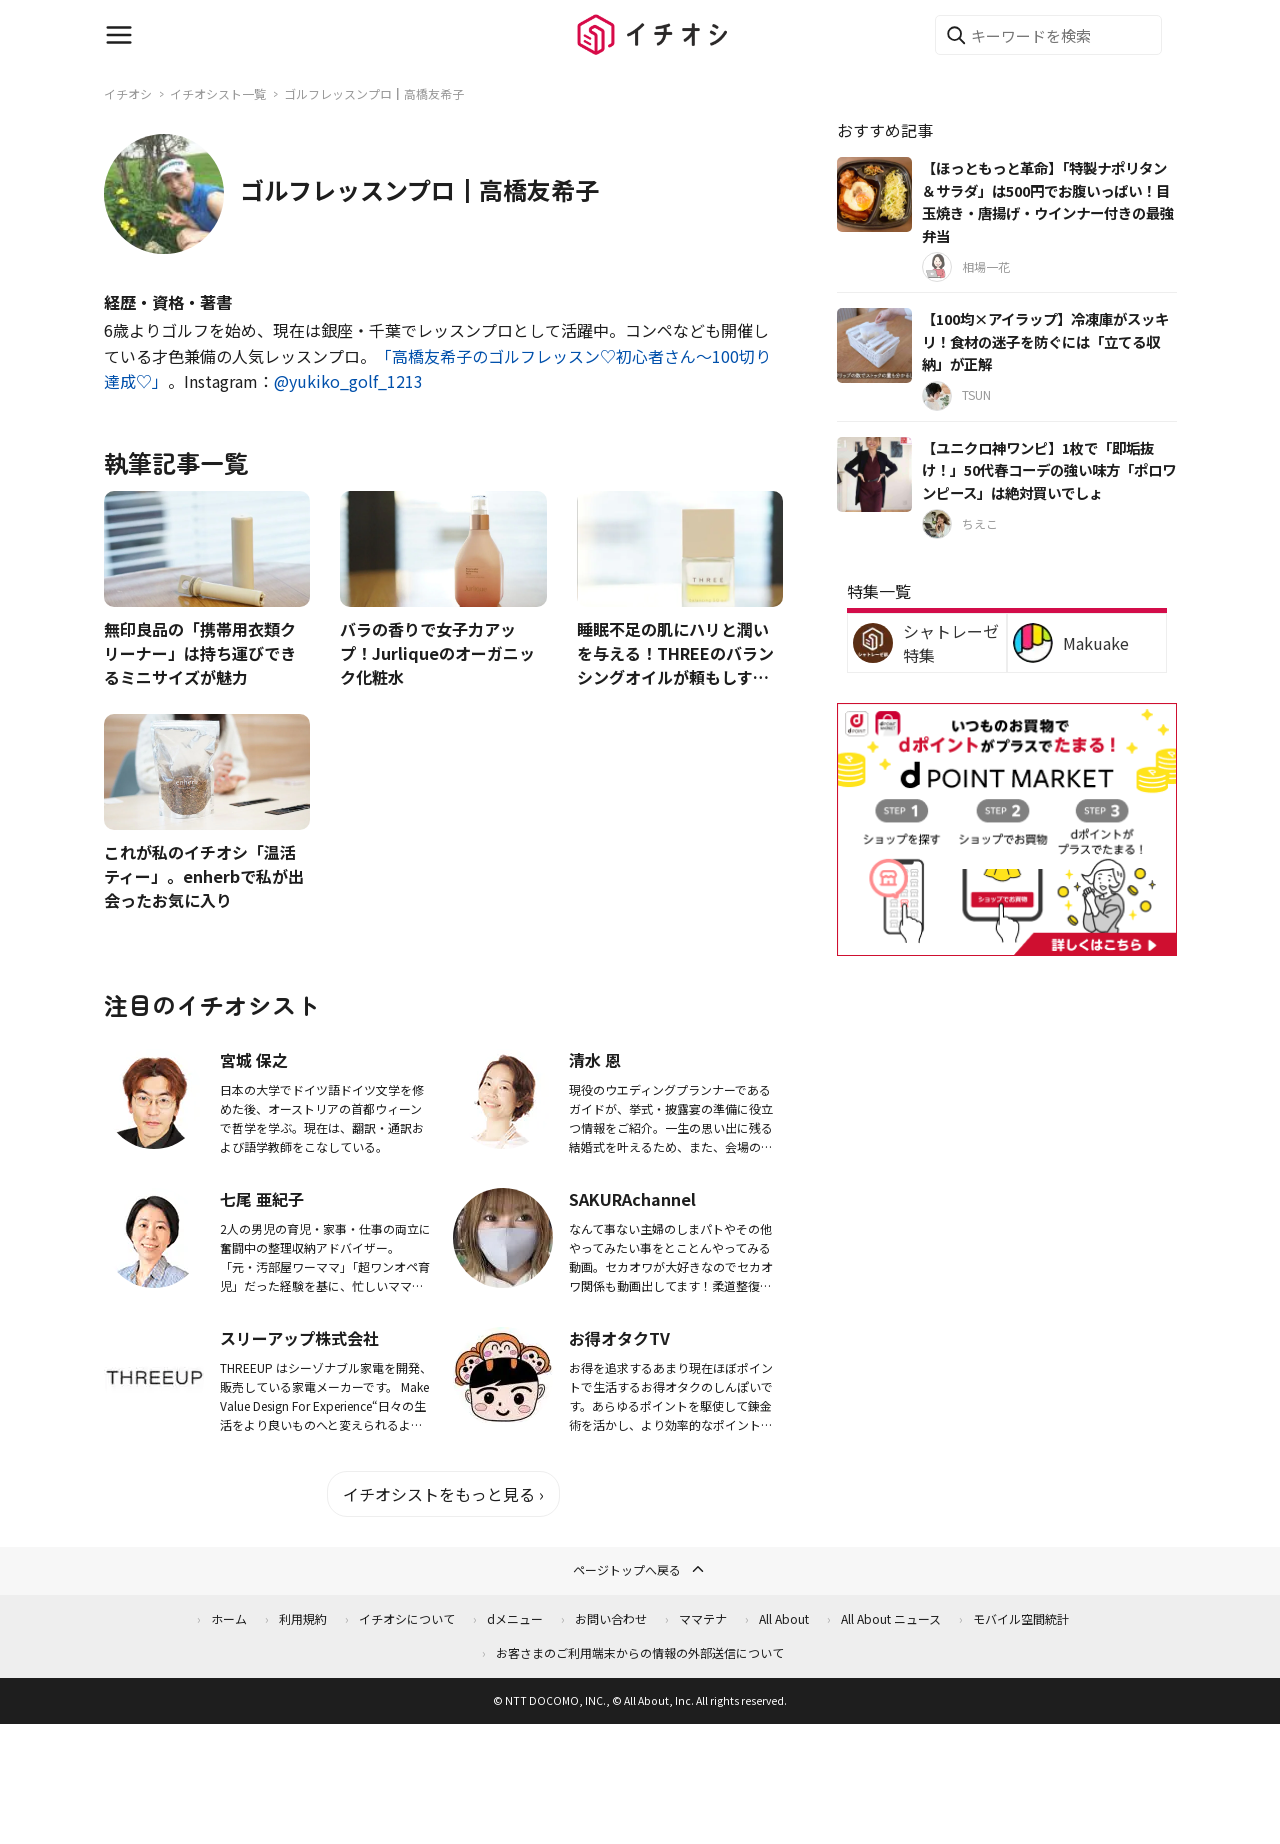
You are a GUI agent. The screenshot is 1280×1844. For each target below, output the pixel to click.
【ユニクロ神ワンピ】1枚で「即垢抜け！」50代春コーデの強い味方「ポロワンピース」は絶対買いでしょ (1049, 470)
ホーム (229, 1618)
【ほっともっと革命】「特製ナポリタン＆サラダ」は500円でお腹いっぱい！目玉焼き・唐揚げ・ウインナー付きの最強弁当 (1048, 201)
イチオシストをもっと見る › (443, 1494)
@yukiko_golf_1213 (348, 381)
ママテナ (703, 1618)
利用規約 (303, 1618)
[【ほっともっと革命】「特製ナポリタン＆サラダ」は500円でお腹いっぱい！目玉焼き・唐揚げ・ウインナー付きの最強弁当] (874, 194)
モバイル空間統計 (1021, 1618)
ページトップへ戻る (640, 1569)
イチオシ (128, 93)
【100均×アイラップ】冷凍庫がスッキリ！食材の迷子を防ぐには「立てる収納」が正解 (1045, 341)
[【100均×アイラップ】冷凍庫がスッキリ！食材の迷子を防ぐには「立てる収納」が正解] (874, 345)
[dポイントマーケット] (1007, 943)
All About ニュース (891, 1618)
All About (784, 1618)
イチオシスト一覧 (218, 93)
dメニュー (515, 1618)
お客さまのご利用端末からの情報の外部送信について (640, 1652)
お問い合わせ (611, 1618)
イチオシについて (407, 1618)
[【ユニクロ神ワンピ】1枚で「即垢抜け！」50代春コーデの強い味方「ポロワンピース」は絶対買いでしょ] (874, 474)
